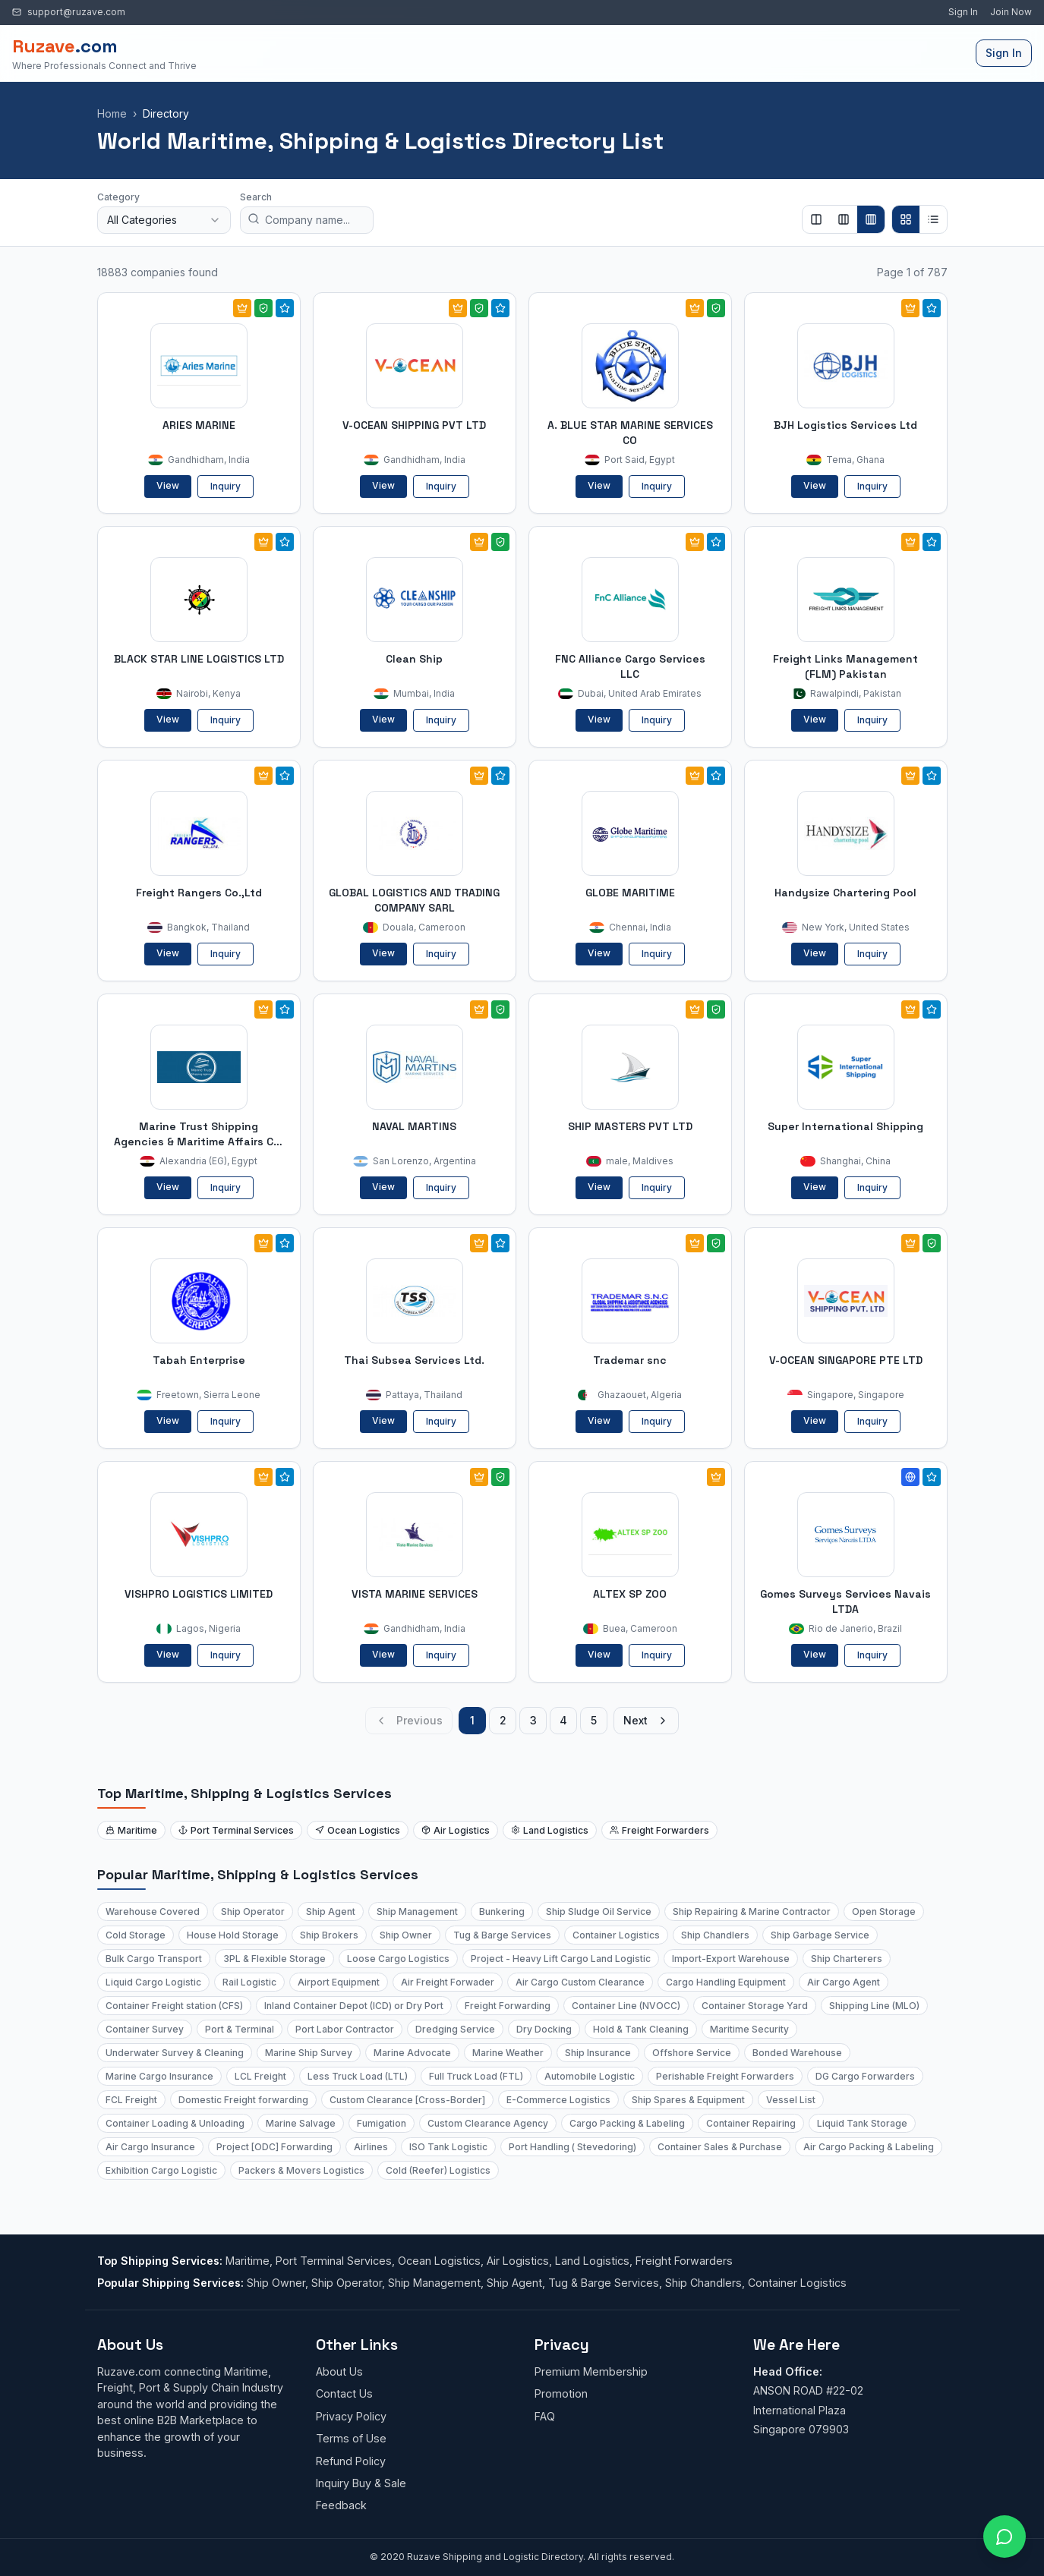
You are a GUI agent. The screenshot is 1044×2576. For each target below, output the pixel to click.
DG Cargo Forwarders (865, 2076)
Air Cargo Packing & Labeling (868, 2146)
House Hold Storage (233, 1935)
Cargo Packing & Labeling (627, 2123)
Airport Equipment (339, 1982)
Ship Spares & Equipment (688, 2099)
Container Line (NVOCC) (626, 2005)
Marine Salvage (301, 2123)
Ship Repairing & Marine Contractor (752, 1911)
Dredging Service (455, 2029)
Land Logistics (549, 1830)
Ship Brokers (329, 1935)
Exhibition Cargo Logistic (161, 2170)
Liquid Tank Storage (862, 2123)
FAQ (545, 2416)
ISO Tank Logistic (448, 2146)
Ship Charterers (846, 1958)
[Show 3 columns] (843, 219)
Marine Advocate (412, 2052)
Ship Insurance (598, 2052)
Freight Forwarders (659, 1830)
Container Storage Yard (755, 2005)
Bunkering (502, 1911)
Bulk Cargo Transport (154, 1958)
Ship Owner (406, 1935)
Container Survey (145, 2029)
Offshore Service (691, 2052)
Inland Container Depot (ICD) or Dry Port (353, 2005)
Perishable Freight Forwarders (725, 2076)
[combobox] (164, 220)
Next (646, 1720)
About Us (339, 2371)
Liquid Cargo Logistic (153, 1982)
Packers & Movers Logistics (301, 2170)
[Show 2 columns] (816, 219)
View (167, 485)
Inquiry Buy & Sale (361, 2483)
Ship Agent (330, 1911)
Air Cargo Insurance (150, 2146)
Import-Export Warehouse (731, 1958)
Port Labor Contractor (344, 2029)
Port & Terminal (239, 2029)
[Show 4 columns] (871, 219)
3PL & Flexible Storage (274, 1958)
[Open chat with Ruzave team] (1004, 2536)
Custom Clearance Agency (487, 2123)
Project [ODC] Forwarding (274, 2146)
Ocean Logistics (357, 1830)
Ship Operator (253, 1911)
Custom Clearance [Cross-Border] (407, 2099)
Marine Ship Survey (308, 2052)
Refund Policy (351, 2461)
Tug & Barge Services (502, 1935)
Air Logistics (455, 1830)
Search (256, 197)
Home (112, 113)
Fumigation (381, 2123)
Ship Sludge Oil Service (598, 1911)
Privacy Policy (351, 2416)
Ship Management (417, 1911)
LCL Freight (260, 2076)
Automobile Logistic (589, 2076)
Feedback (341, 2505)
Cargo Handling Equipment (726, 1982)
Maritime (131, 1830)
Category (118, 197)
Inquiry (225, 486)
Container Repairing (751, 2123)
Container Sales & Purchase (720, 2146)
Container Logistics (616, 1935)
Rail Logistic (249, 1982)
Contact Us (344, 2393)
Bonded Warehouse (797, 2052)
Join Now (1011, 11)
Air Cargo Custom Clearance (580, 1982)
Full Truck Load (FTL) (476, 2076)
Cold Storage (136, 1935)
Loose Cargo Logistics (398, 1958)
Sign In (963, 11)
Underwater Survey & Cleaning (175, 2052)
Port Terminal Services (236, 1830)
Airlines (371, 2146)
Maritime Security (749, 2029)
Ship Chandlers (715, 1935)
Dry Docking (544, 2029)
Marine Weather (508, 2052)
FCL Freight (131, 2099)
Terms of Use (351, 2438)
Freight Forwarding (507, 2005)
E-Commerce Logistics (558, 2099)
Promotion (561, 2393)
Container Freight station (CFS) (174, 2005)
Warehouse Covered (153, 1911)
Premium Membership (591, 2371)
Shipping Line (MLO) (874, 2005)
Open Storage (884, 1911)
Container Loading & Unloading (175, 2123)
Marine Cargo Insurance (159, 2076)
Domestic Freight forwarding (243, 2099)
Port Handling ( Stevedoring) (572, 2146)
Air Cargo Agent (843, 1982)
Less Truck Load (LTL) (358, 2076)
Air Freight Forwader (447, 1982)
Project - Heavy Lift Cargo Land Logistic (561, 1958)
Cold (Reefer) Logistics (438, 2170)
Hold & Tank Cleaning (641, 2029)
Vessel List (790, 2099)
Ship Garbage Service (820, 1935)
